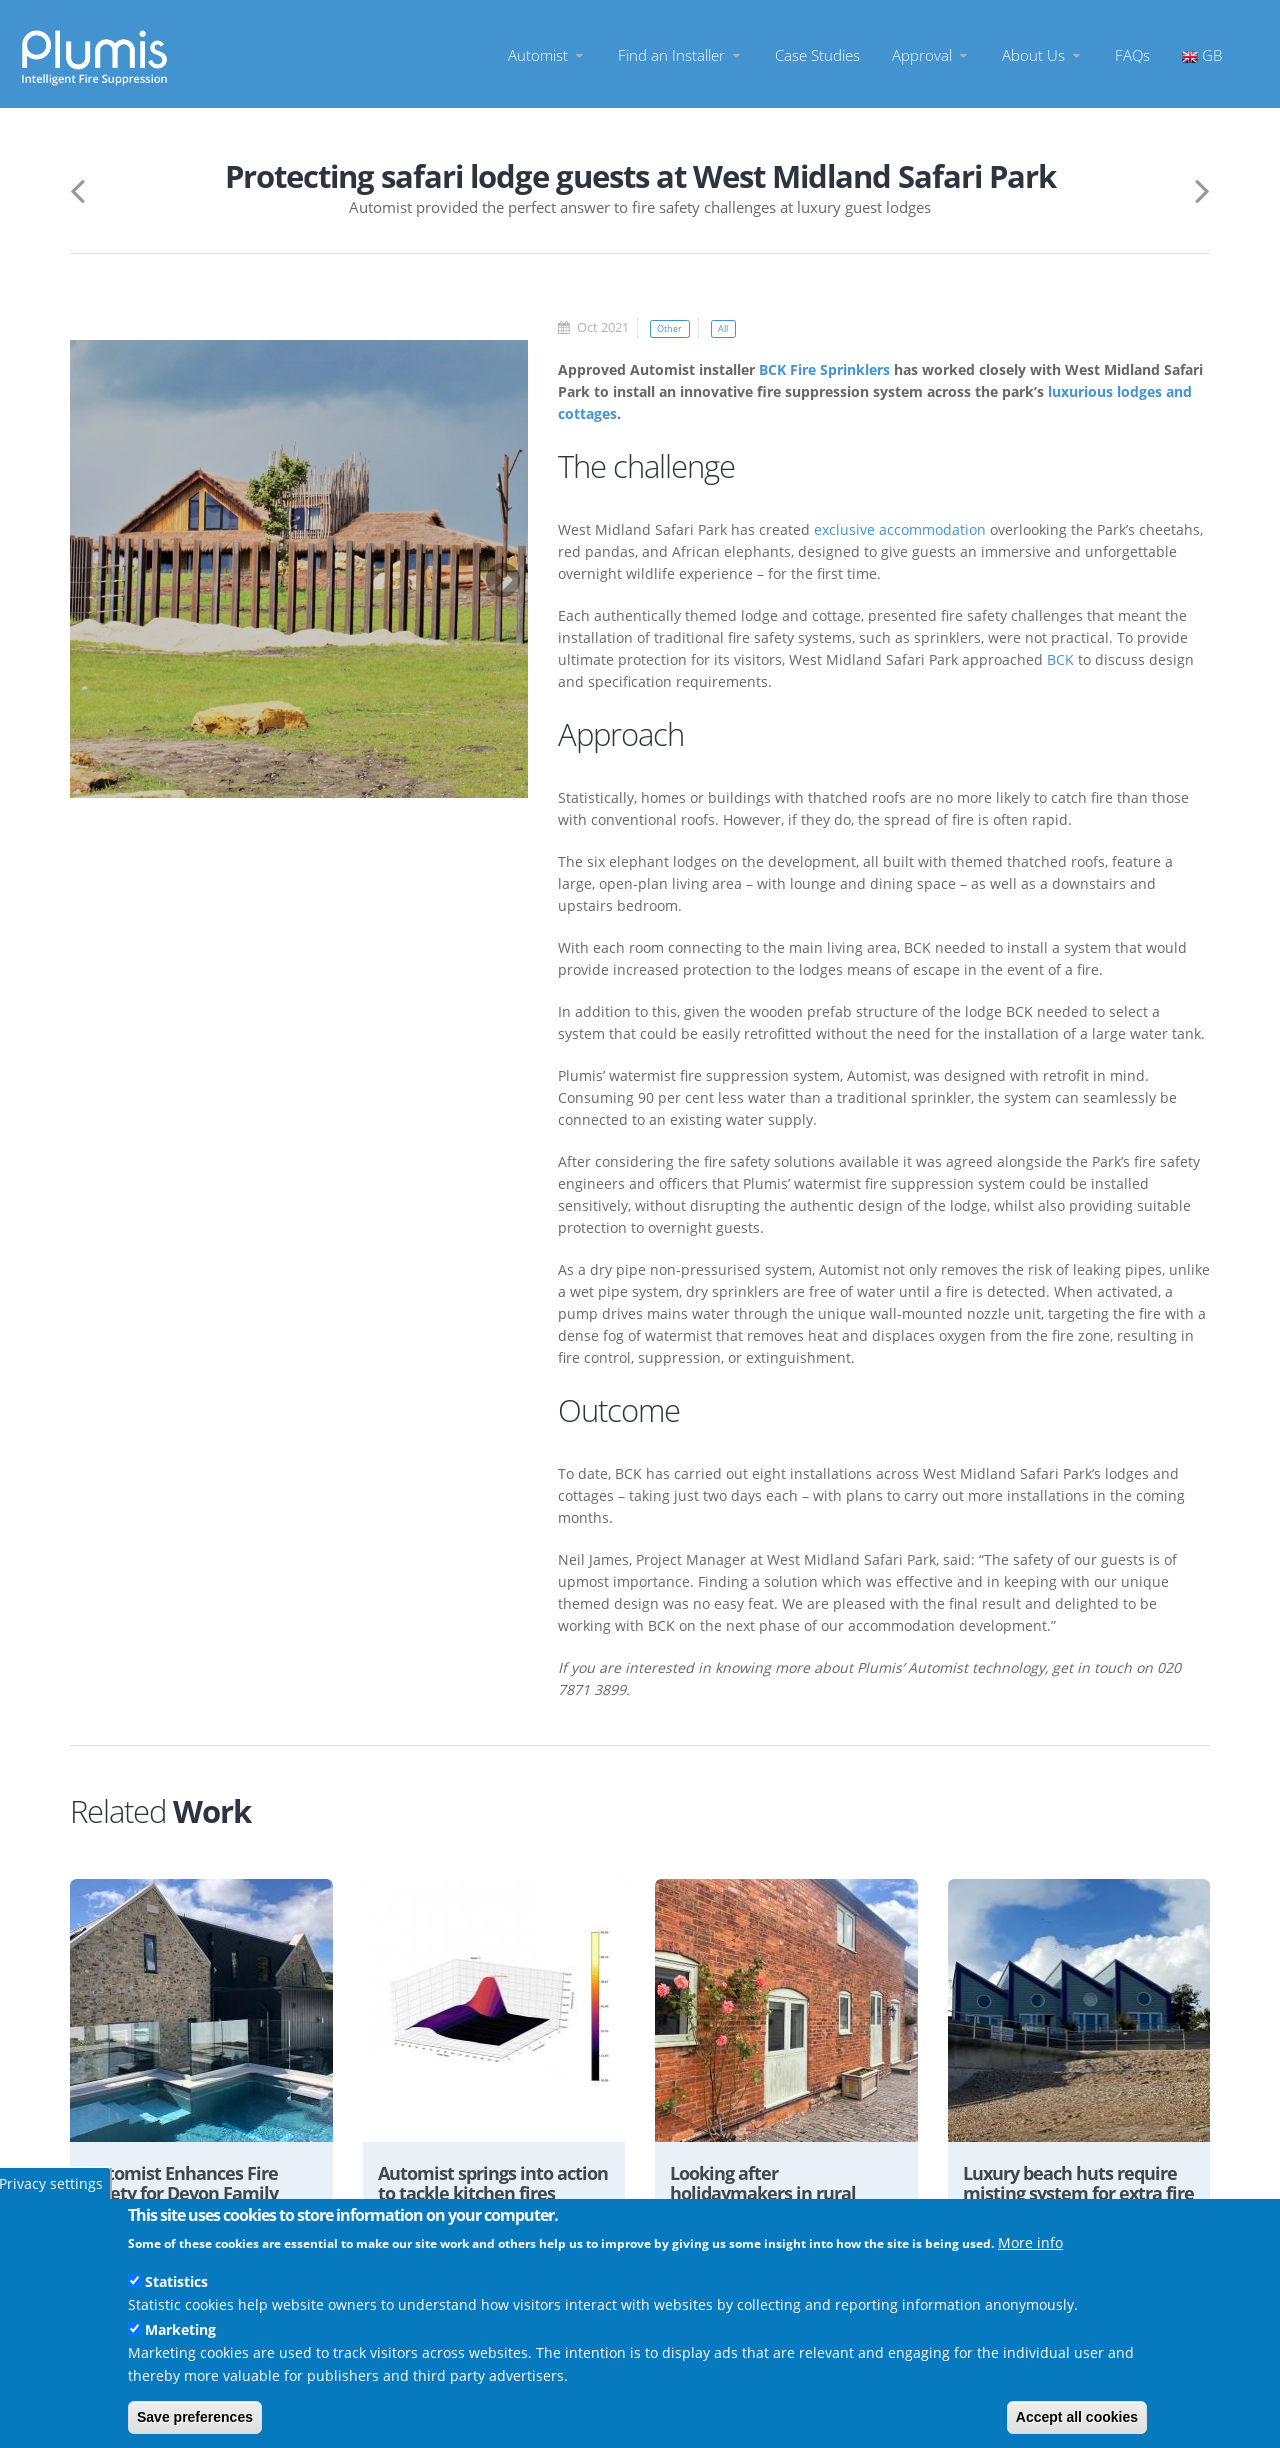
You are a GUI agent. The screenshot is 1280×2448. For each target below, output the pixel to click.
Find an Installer (680, 54)
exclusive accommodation (900, 529)
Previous (88, 572)
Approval (931, 54)
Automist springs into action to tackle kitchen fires (483, 2195)
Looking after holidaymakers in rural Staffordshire (772, 2195)
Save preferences (195, 2417)
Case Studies (817, 54)
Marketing (180, 2329)
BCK (1060, 659)
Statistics (176, 2281)
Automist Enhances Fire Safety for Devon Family (191, 2184)
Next (493, 572)
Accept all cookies (1077, 2417)
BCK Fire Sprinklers (824, 369)
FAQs (1132, 54)
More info (1030, 2242)
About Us (1042, 54)
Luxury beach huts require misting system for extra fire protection (1069, 2195)
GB (1202, 54)
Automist (547, 54)
